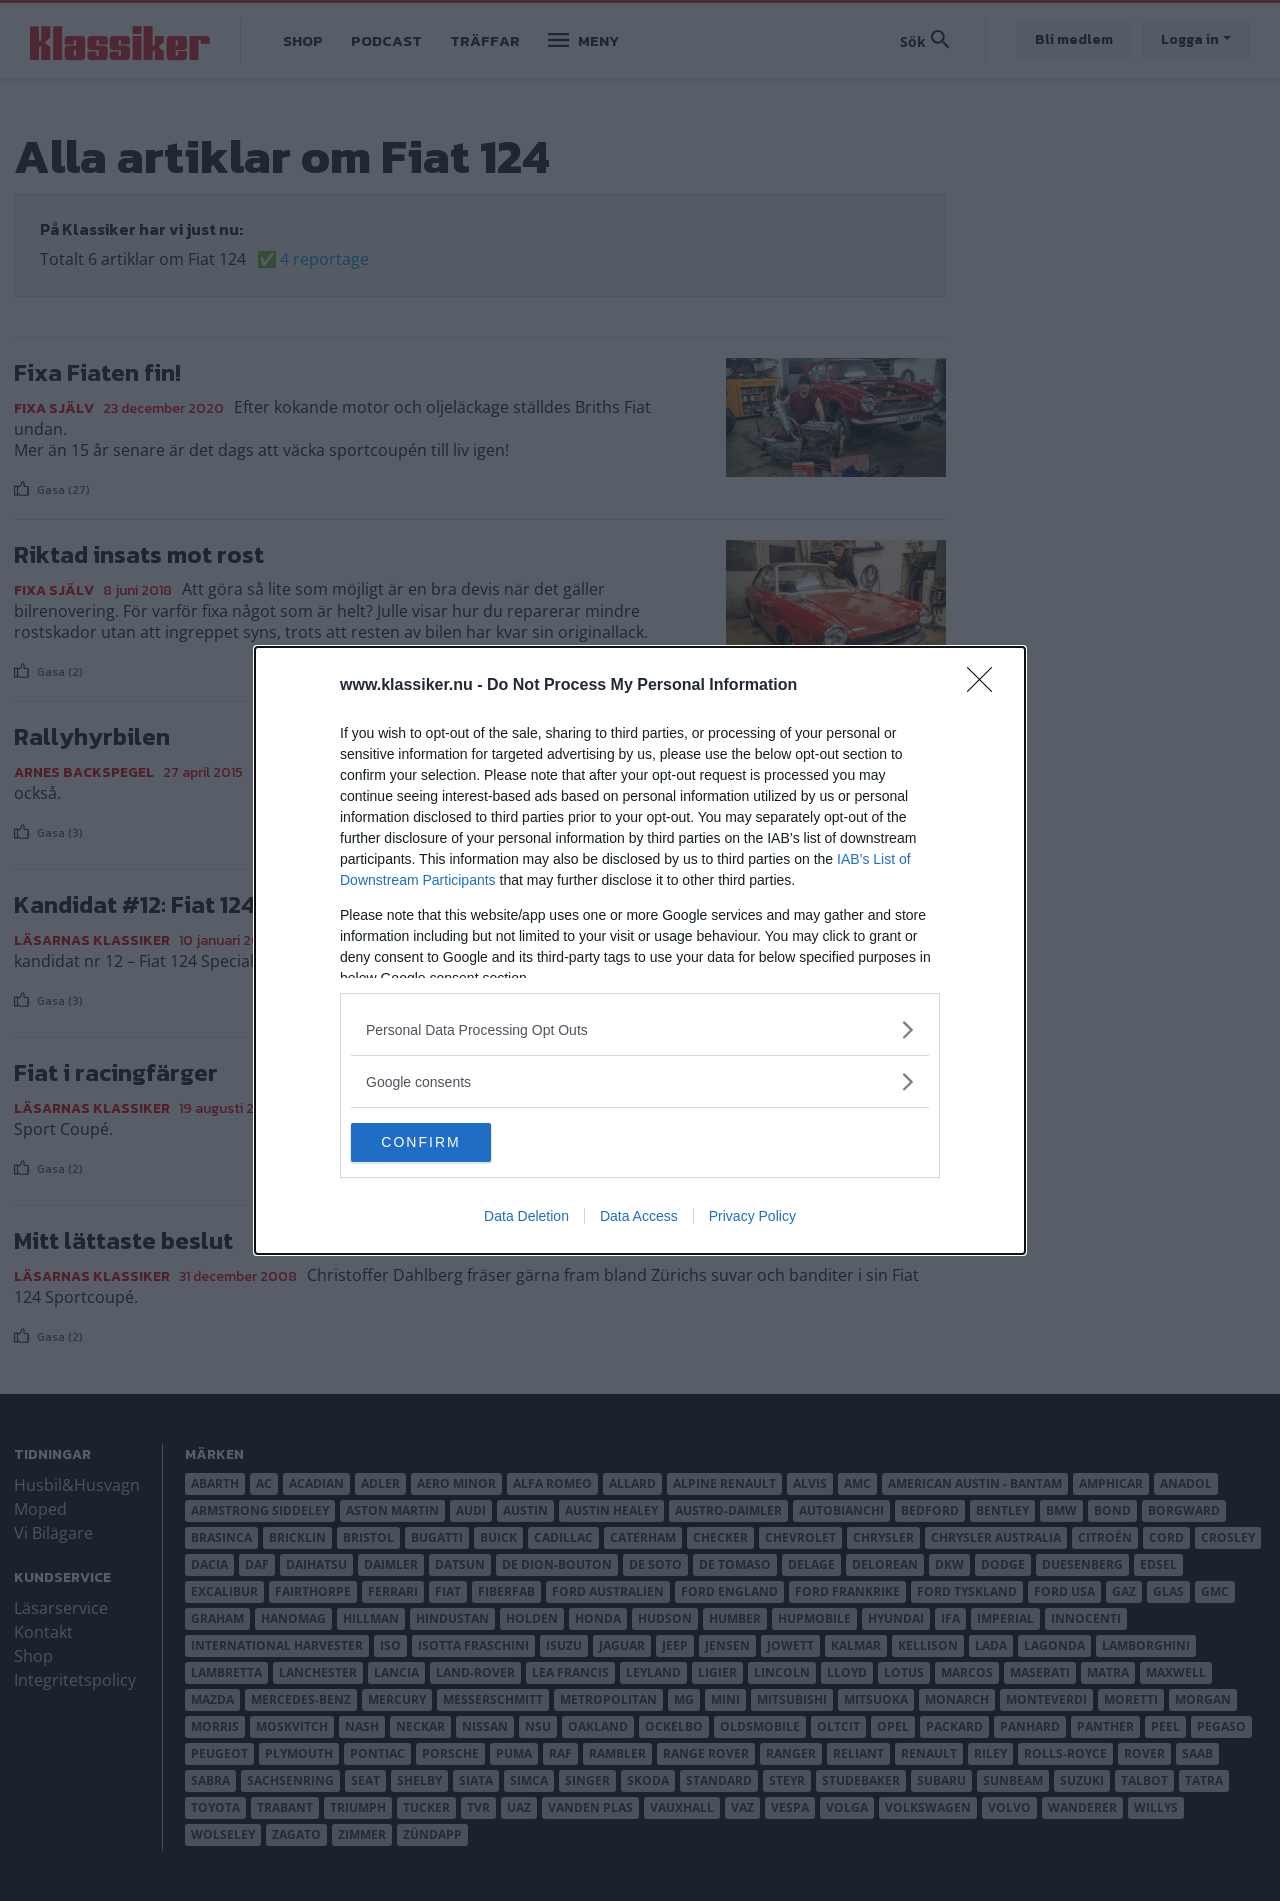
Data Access (639, 1217)
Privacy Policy (752, 1217)
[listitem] (640, 1029)
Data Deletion (526, 1217)
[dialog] (640, 951)
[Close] (986, 686)
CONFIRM (445, 1143)
